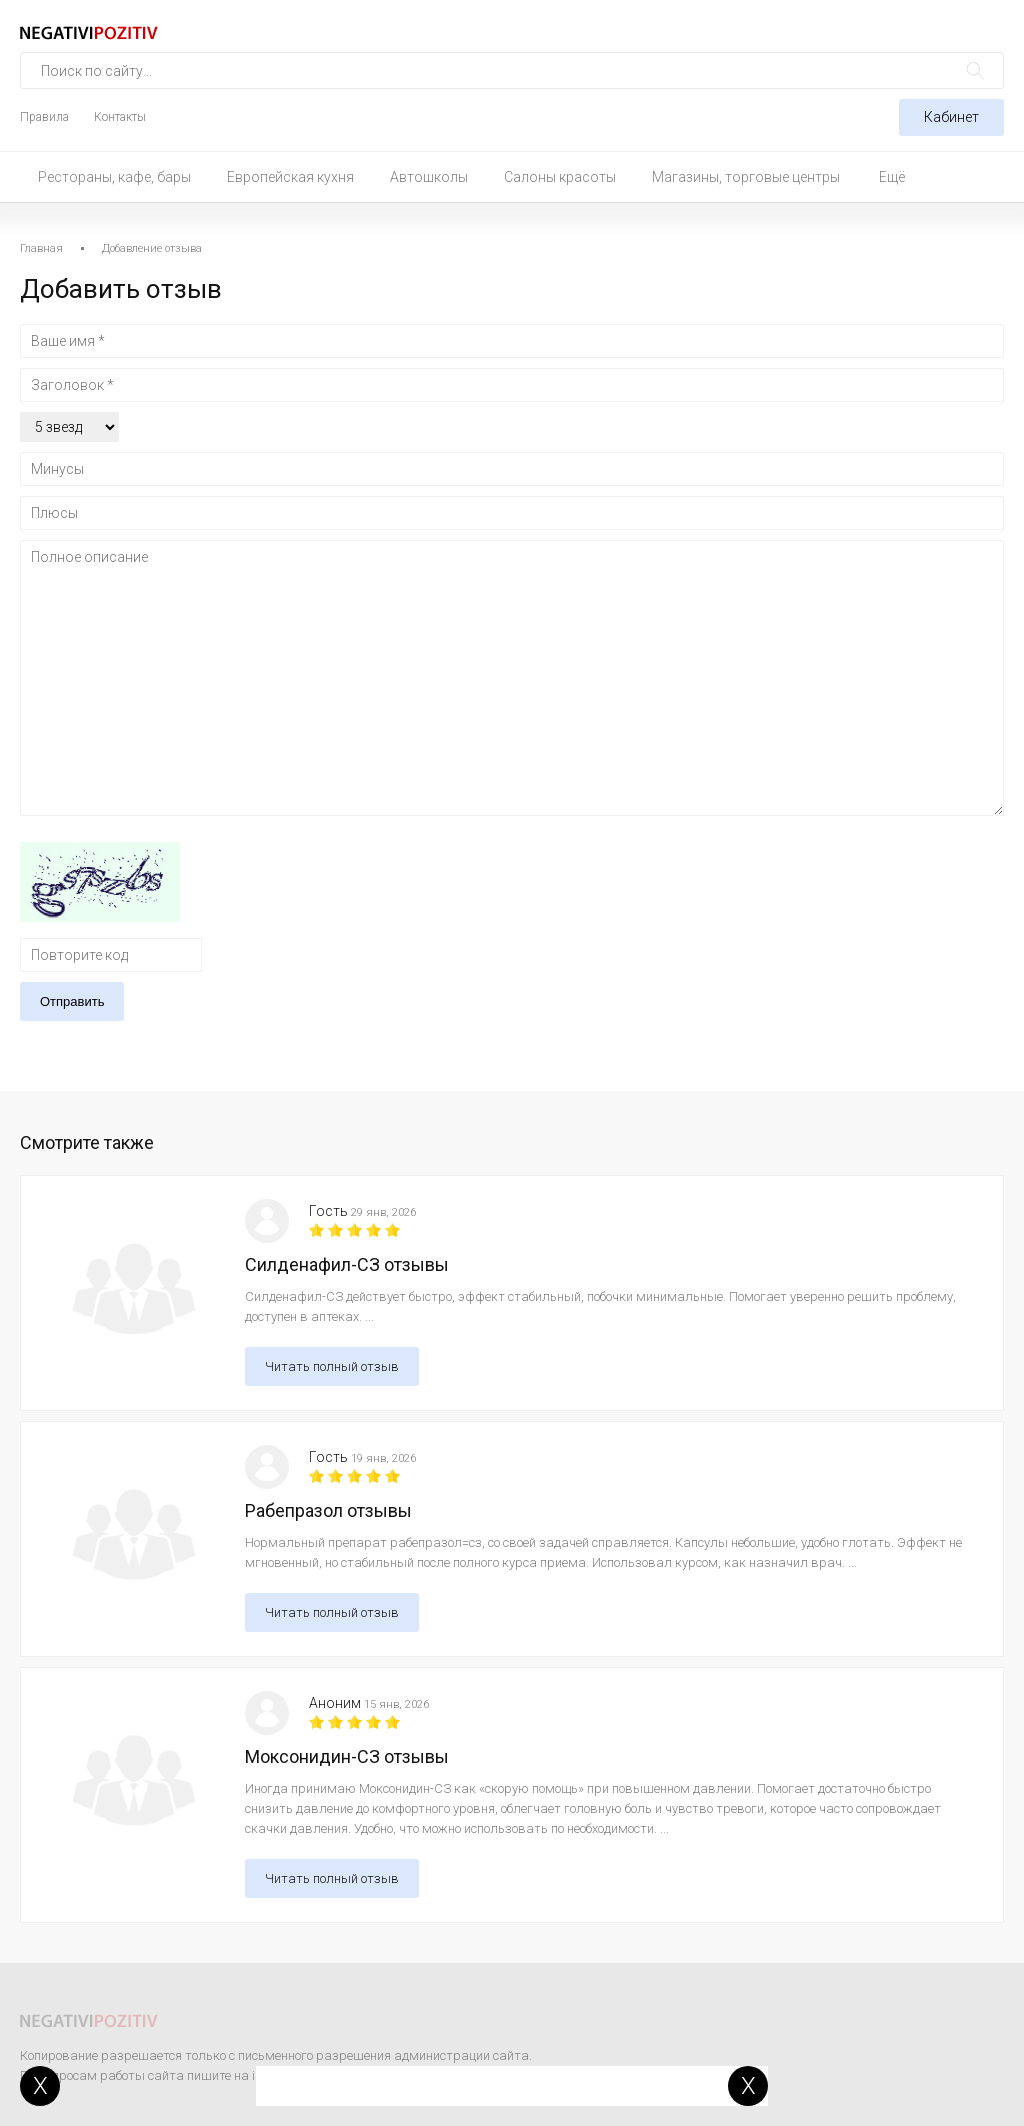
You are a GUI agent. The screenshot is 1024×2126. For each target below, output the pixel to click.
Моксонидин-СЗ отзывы (347, 1756)
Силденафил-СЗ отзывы (347, 1264)
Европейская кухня (290, 177)
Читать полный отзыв (332, 1366)
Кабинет (951, 117)
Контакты (120, 117)
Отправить (72, 1001)
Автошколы (429, 177)
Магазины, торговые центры (746, 177)
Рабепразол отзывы (328, 1510)
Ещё (892, 177)
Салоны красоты (560, 177)
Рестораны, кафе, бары (114, 177)
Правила (44, 117)
